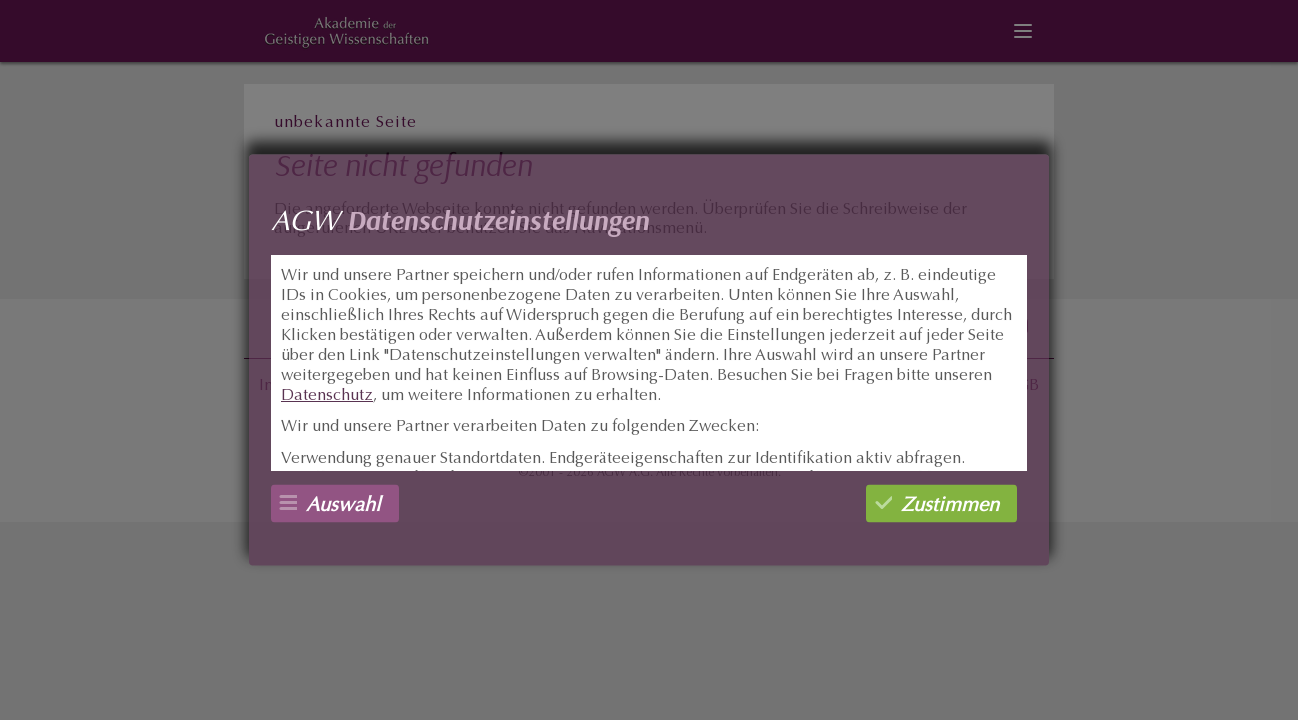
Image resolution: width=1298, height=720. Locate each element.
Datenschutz (327, 396)
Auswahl (343, 506)
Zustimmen (950, 506)
